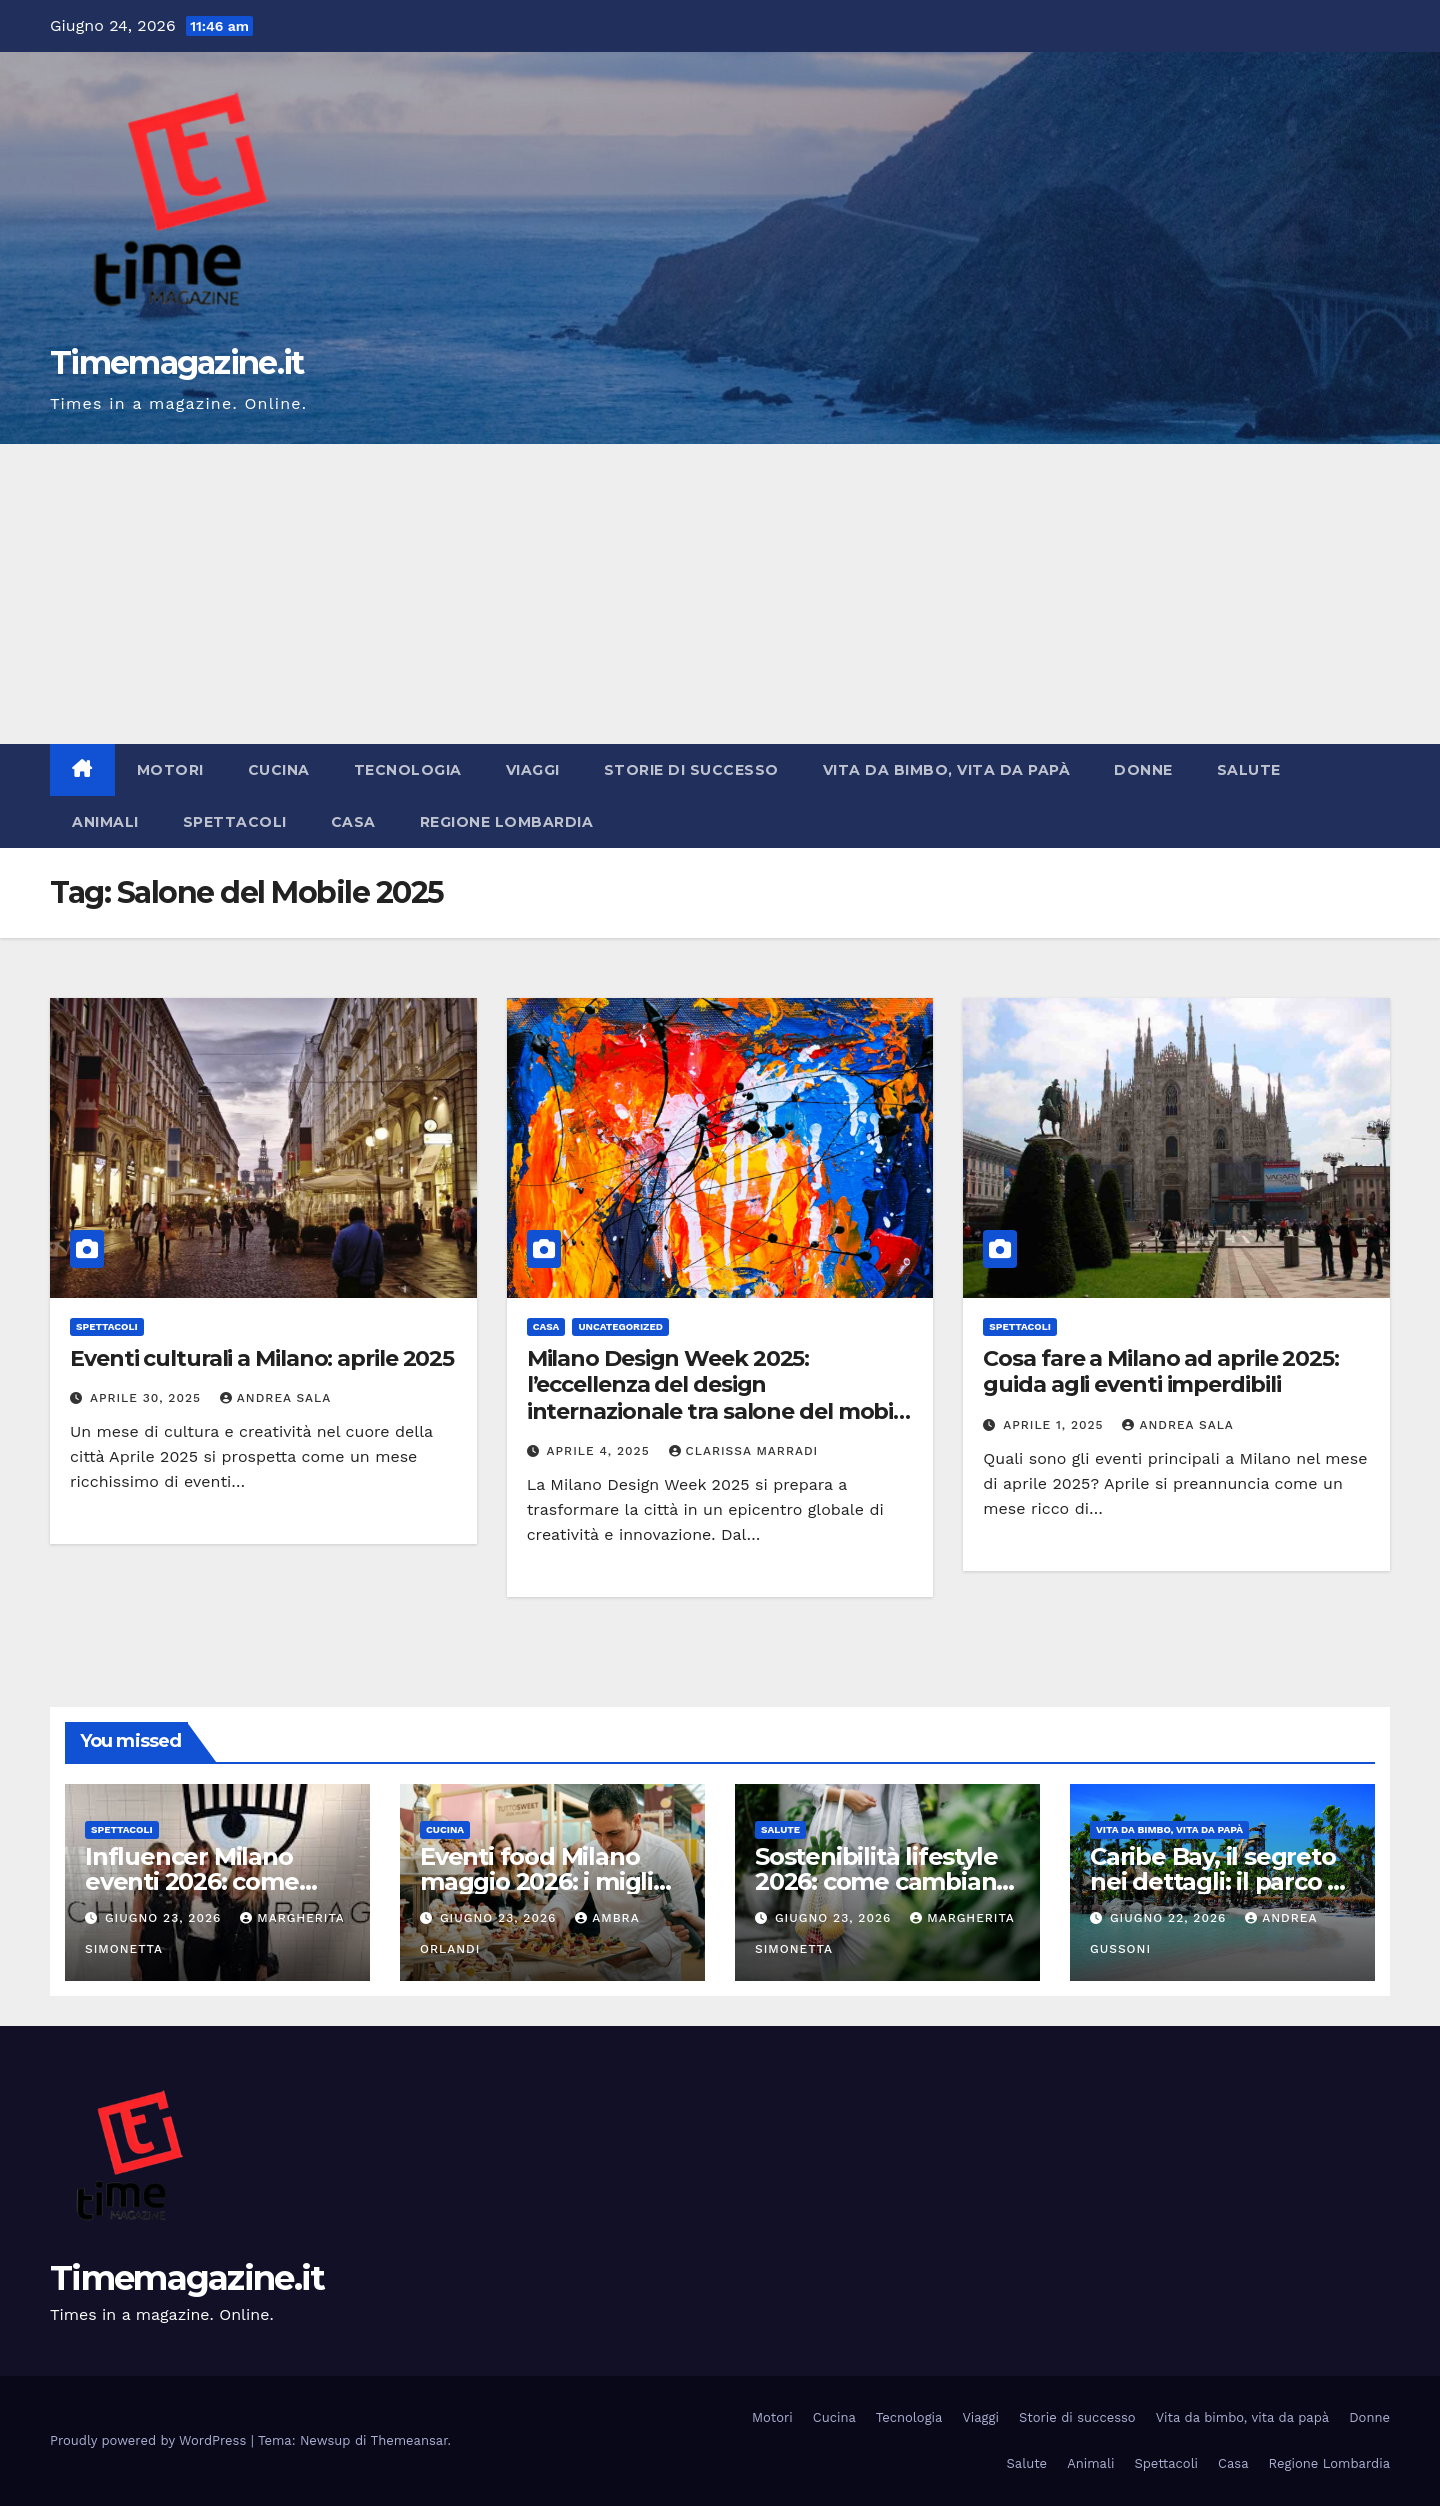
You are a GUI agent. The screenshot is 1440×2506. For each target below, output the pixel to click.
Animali (105, 822)
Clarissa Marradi (744, 1451)
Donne (1143, 770)
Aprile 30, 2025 (148, 1398)
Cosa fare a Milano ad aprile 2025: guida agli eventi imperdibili (1161, 1371)
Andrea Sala (275, 1398)
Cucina (279, 770)
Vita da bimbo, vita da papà (947, 770)
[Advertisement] (720, 594)
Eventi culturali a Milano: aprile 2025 (262, 1358)
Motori (170, 770)
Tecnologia (408, 770)
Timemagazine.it (177, 362)
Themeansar (409, 2440)
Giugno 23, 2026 (165, 1918)
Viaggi (533, 770)
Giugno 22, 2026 (1170, 1918)
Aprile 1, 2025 (1055, 1425)
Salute (1249, 770)
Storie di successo (691, 770)
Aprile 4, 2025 (601, 1451)
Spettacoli (235, 822)
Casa (353, 822)
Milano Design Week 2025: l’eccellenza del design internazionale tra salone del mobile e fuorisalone (719, 1398)
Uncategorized (620, 1326)
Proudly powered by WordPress (150, 2440)
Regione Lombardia (507, 822)
